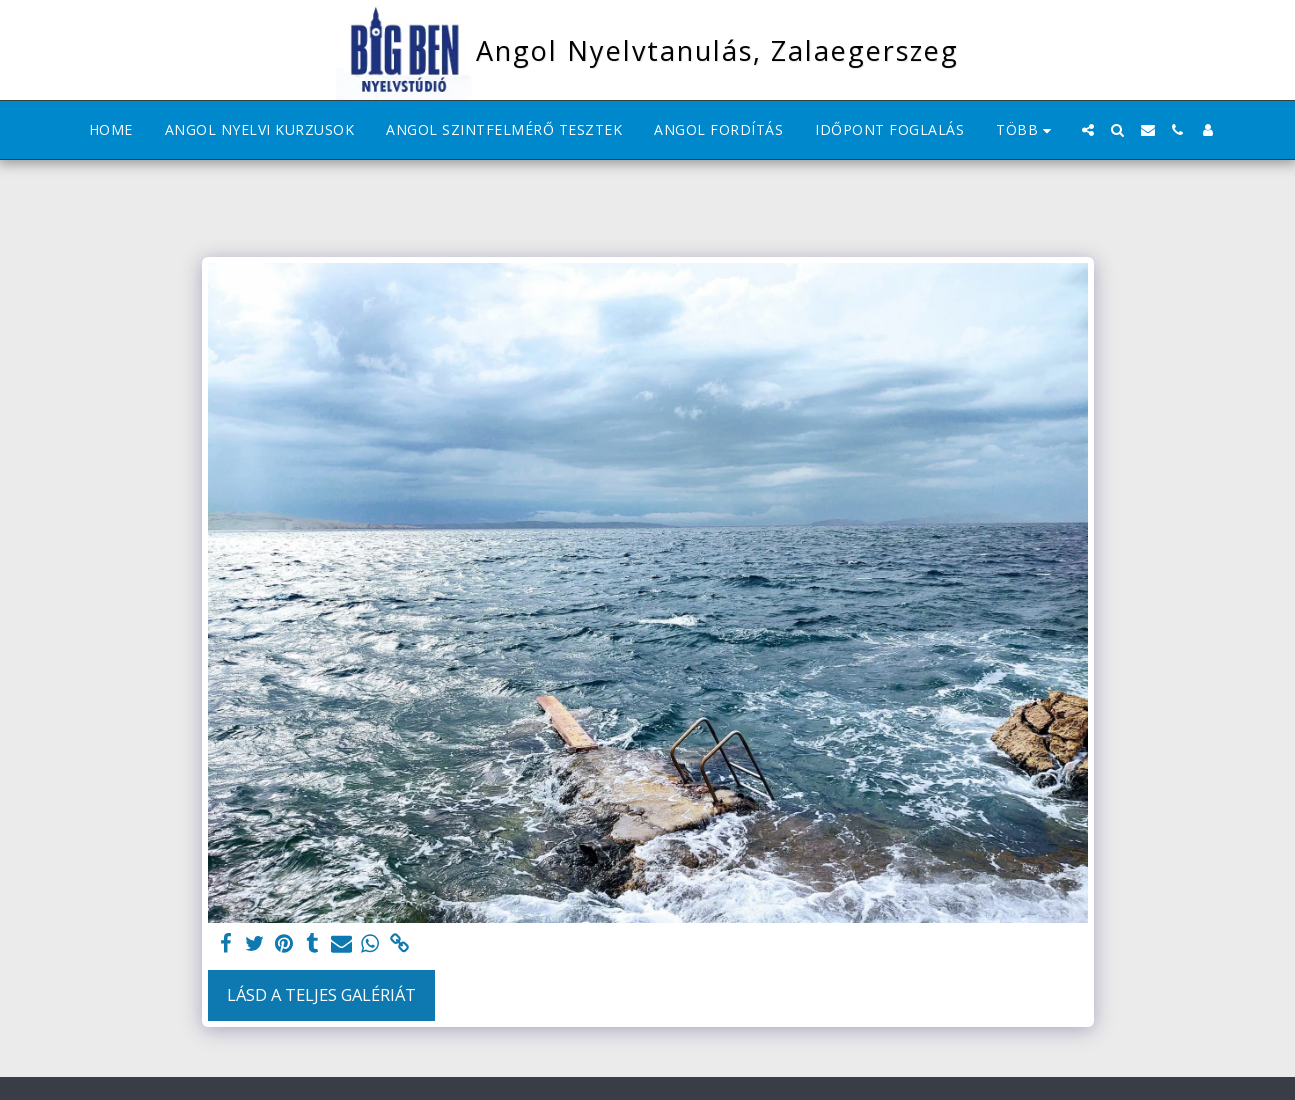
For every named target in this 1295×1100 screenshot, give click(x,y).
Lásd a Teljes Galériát (321, 994)
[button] (1088, 130)
